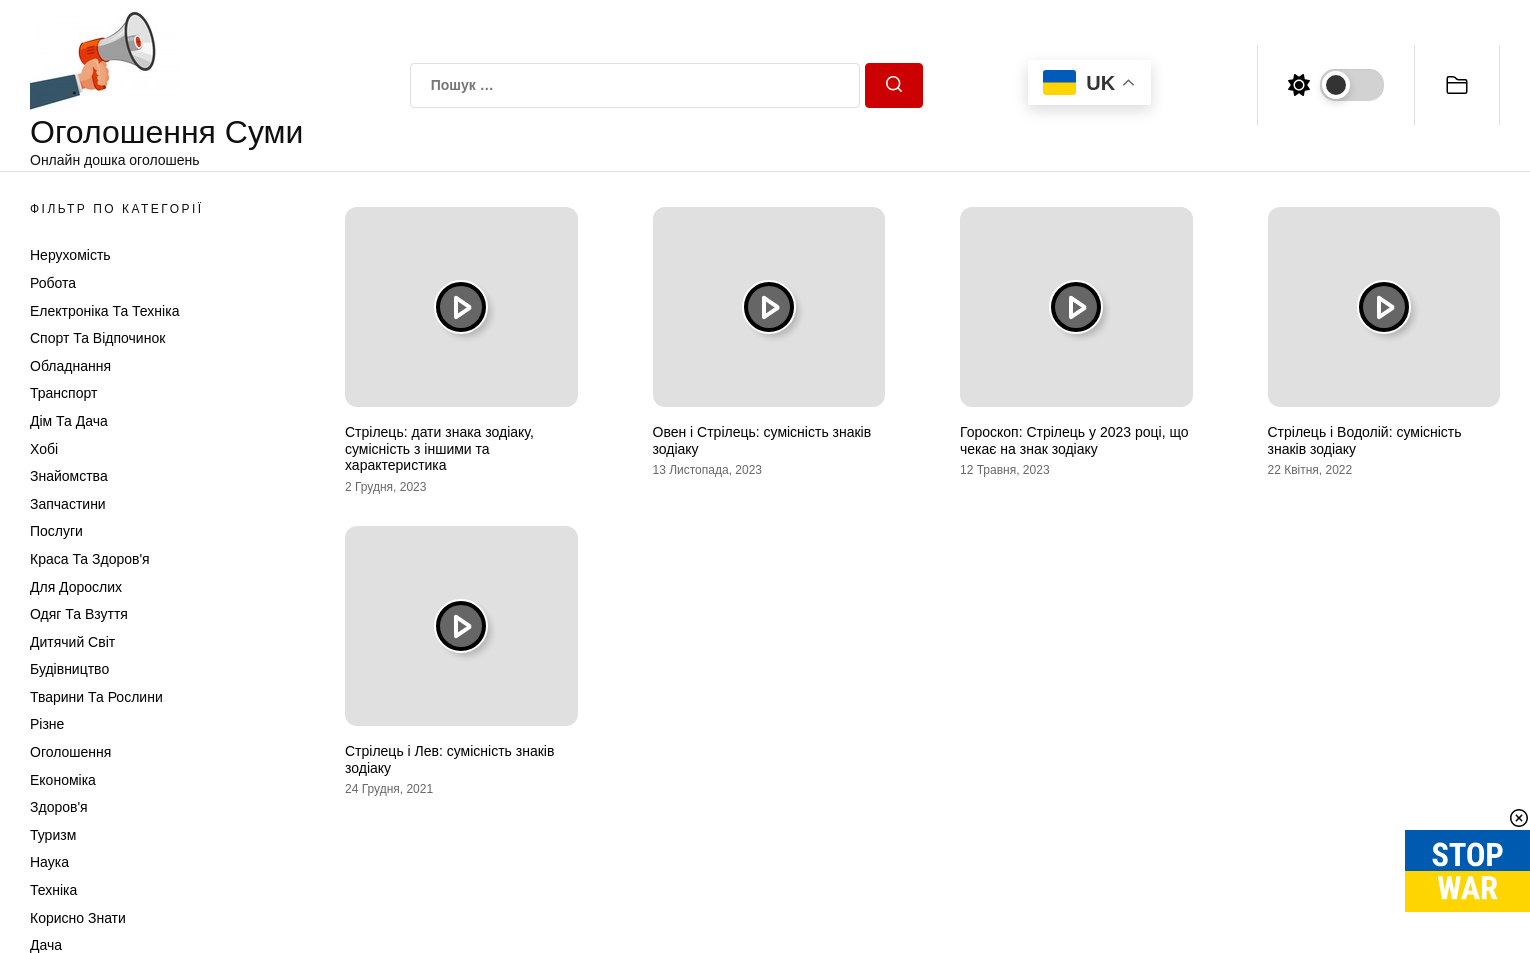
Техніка (53, 890)
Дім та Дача (69, 421)
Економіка (63, 780)
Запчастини (68, 504)
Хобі (44, 449)
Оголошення (70, 752)
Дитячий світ (72, 642)
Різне (47, 724)
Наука (49, 862)
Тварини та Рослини (96, 697)
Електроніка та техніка (104, 311)
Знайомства (69, 476)
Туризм (53, 835)
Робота (53, 283)
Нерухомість (70, 255)
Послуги (56, 531)
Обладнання (70, 366)
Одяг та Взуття (79, 614)
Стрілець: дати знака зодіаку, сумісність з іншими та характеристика (439, 449)
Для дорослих (76, 587)
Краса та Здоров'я (90, 559)
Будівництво (69, 669)
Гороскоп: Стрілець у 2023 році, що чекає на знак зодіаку (1074, 440)
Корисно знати (78, 918)
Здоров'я (59, 807)
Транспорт (63, 393)
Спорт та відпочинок (97, 338)
